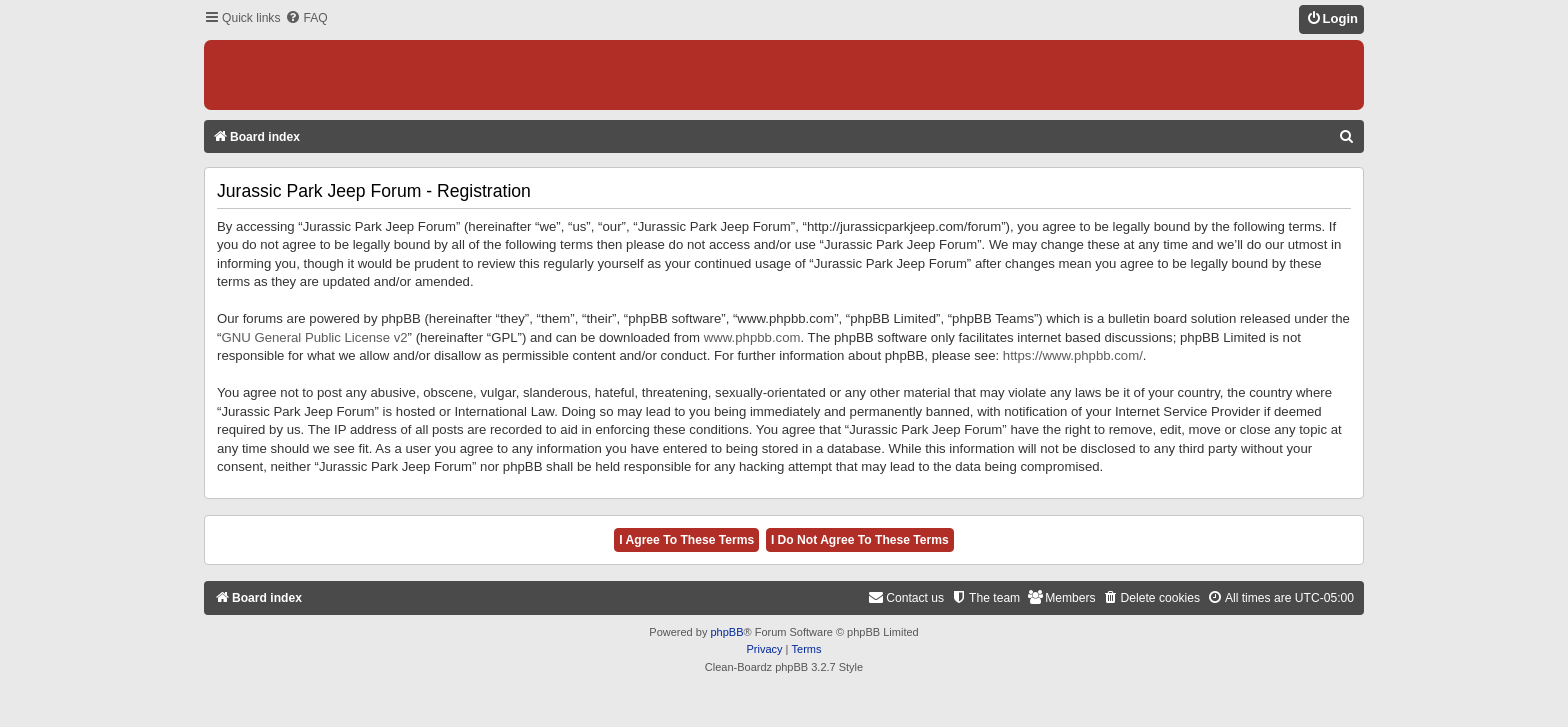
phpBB (726, 632)
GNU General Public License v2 (314, 337)
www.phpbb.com (752, 337)
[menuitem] (306, 18)
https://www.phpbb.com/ (1073, 355)
